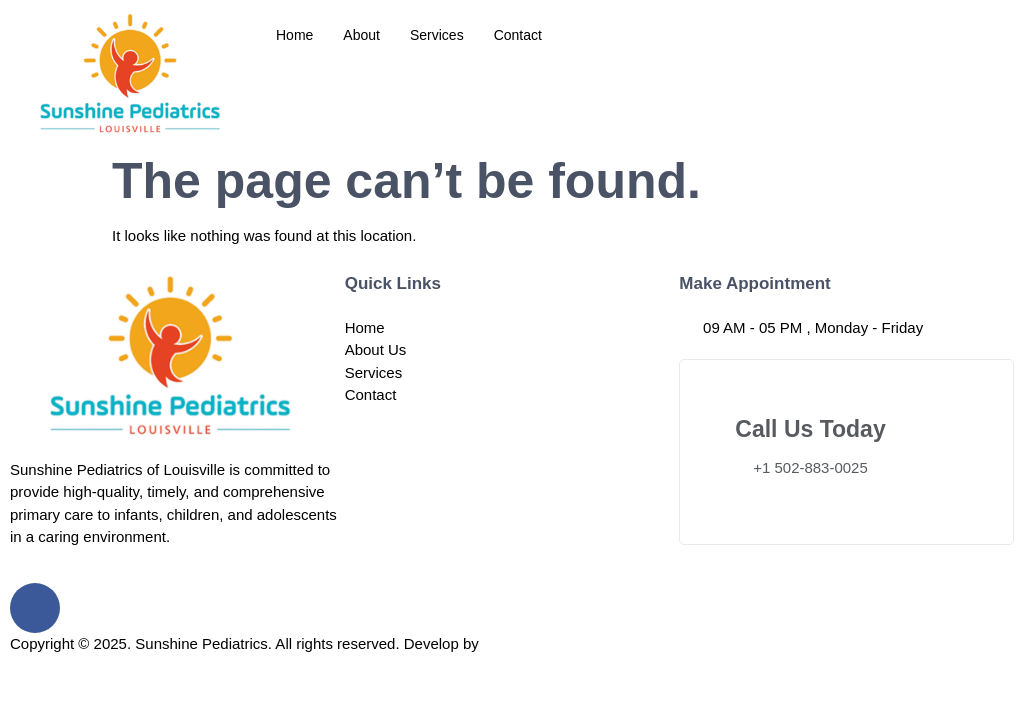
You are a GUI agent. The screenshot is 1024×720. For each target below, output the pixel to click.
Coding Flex (523, 643)
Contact (518, 35)
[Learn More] (846, 452)
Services (437, 35)
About (361, 35)
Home (294, 35)
